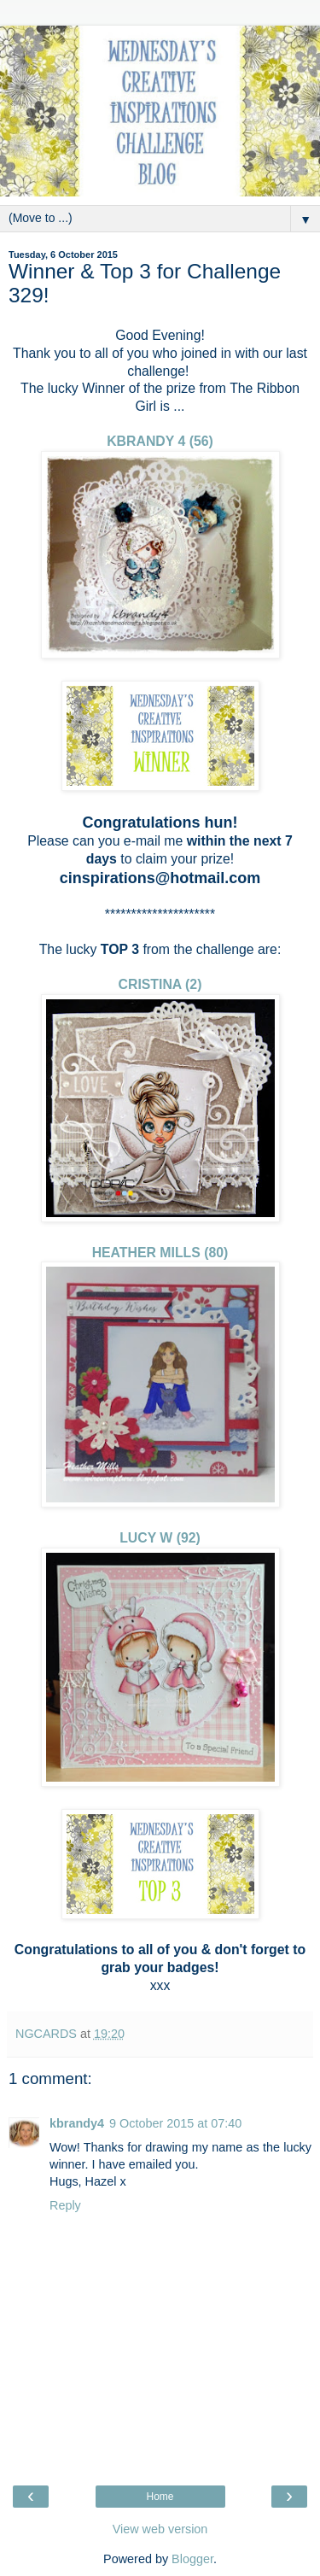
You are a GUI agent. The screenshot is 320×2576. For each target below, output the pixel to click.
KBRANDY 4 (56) (160, 441)
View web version (160, 2529)
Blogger (192, 2559)
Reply (65, 2205)
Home (159, 2497)
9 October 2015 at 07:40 (175, 2123)
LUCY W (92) (160, 1538)
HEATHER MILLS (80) (160, 1252)
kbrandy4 (76, 2123)
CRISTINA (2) (160, 984)
